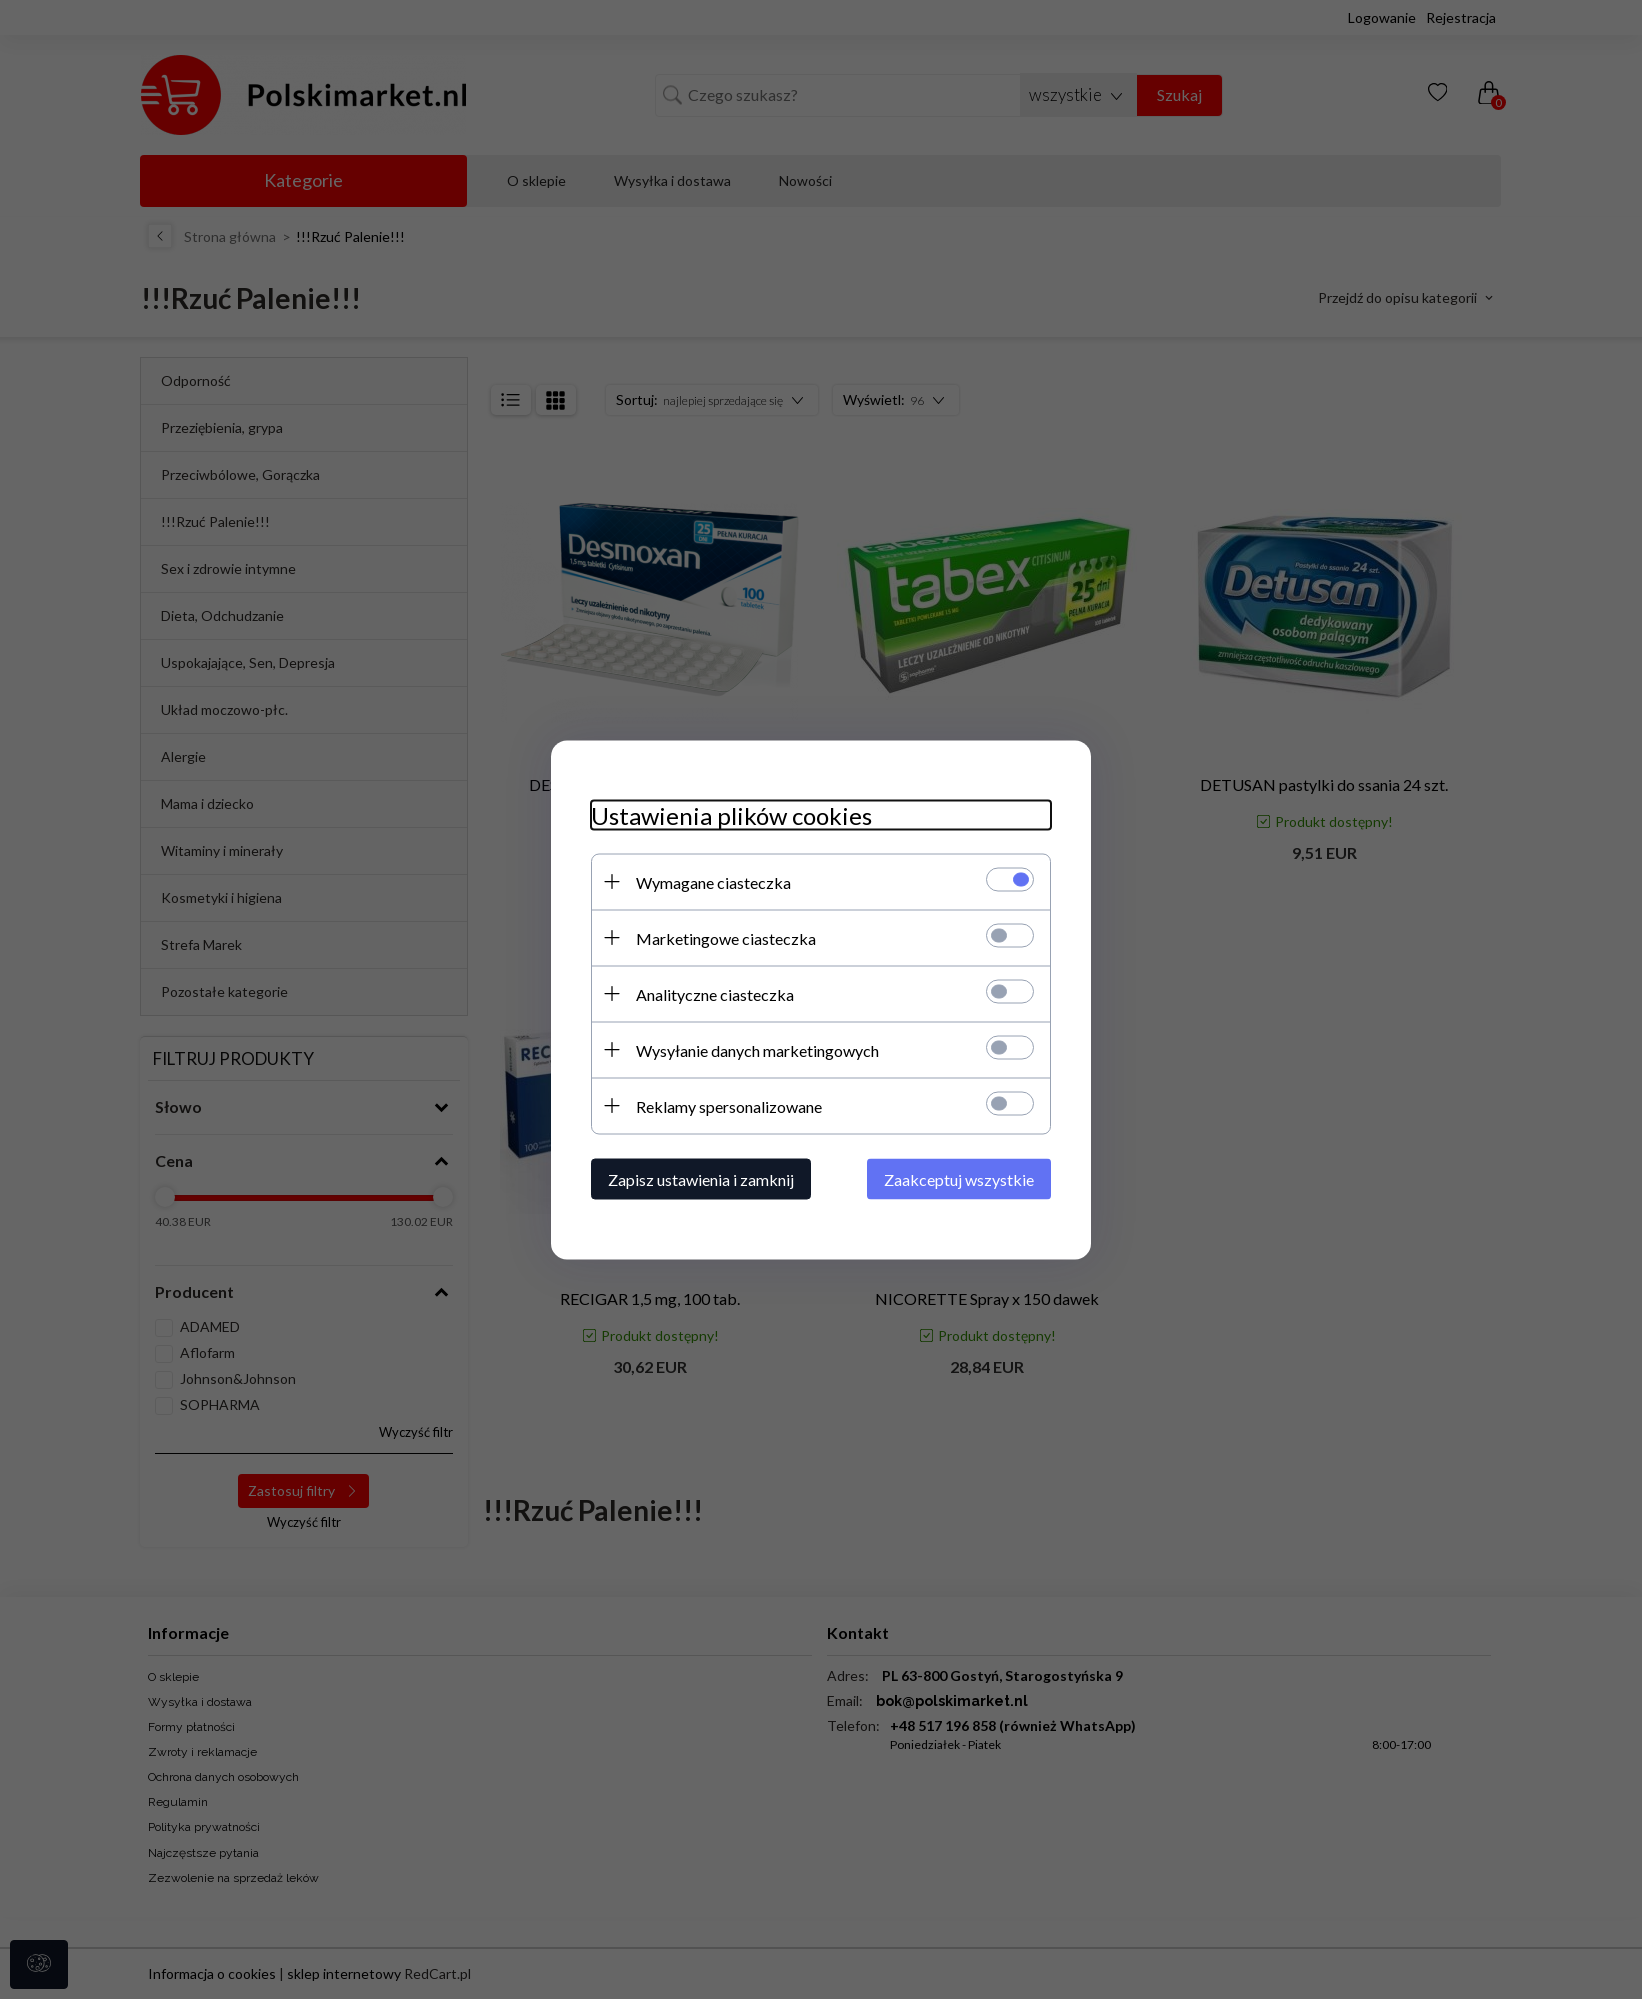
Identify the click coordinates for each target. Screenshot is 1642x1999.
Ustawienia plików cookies (731, 814)
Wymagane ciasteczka (713, 881)
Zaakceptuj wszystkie (959, 1178)
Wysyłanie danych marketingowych (757, 1049)
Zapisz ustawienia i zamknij (701, 1178)
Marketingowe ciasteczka (726, 937)
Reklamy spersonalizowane (729, 1105)
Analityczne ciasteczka (715, 993)
